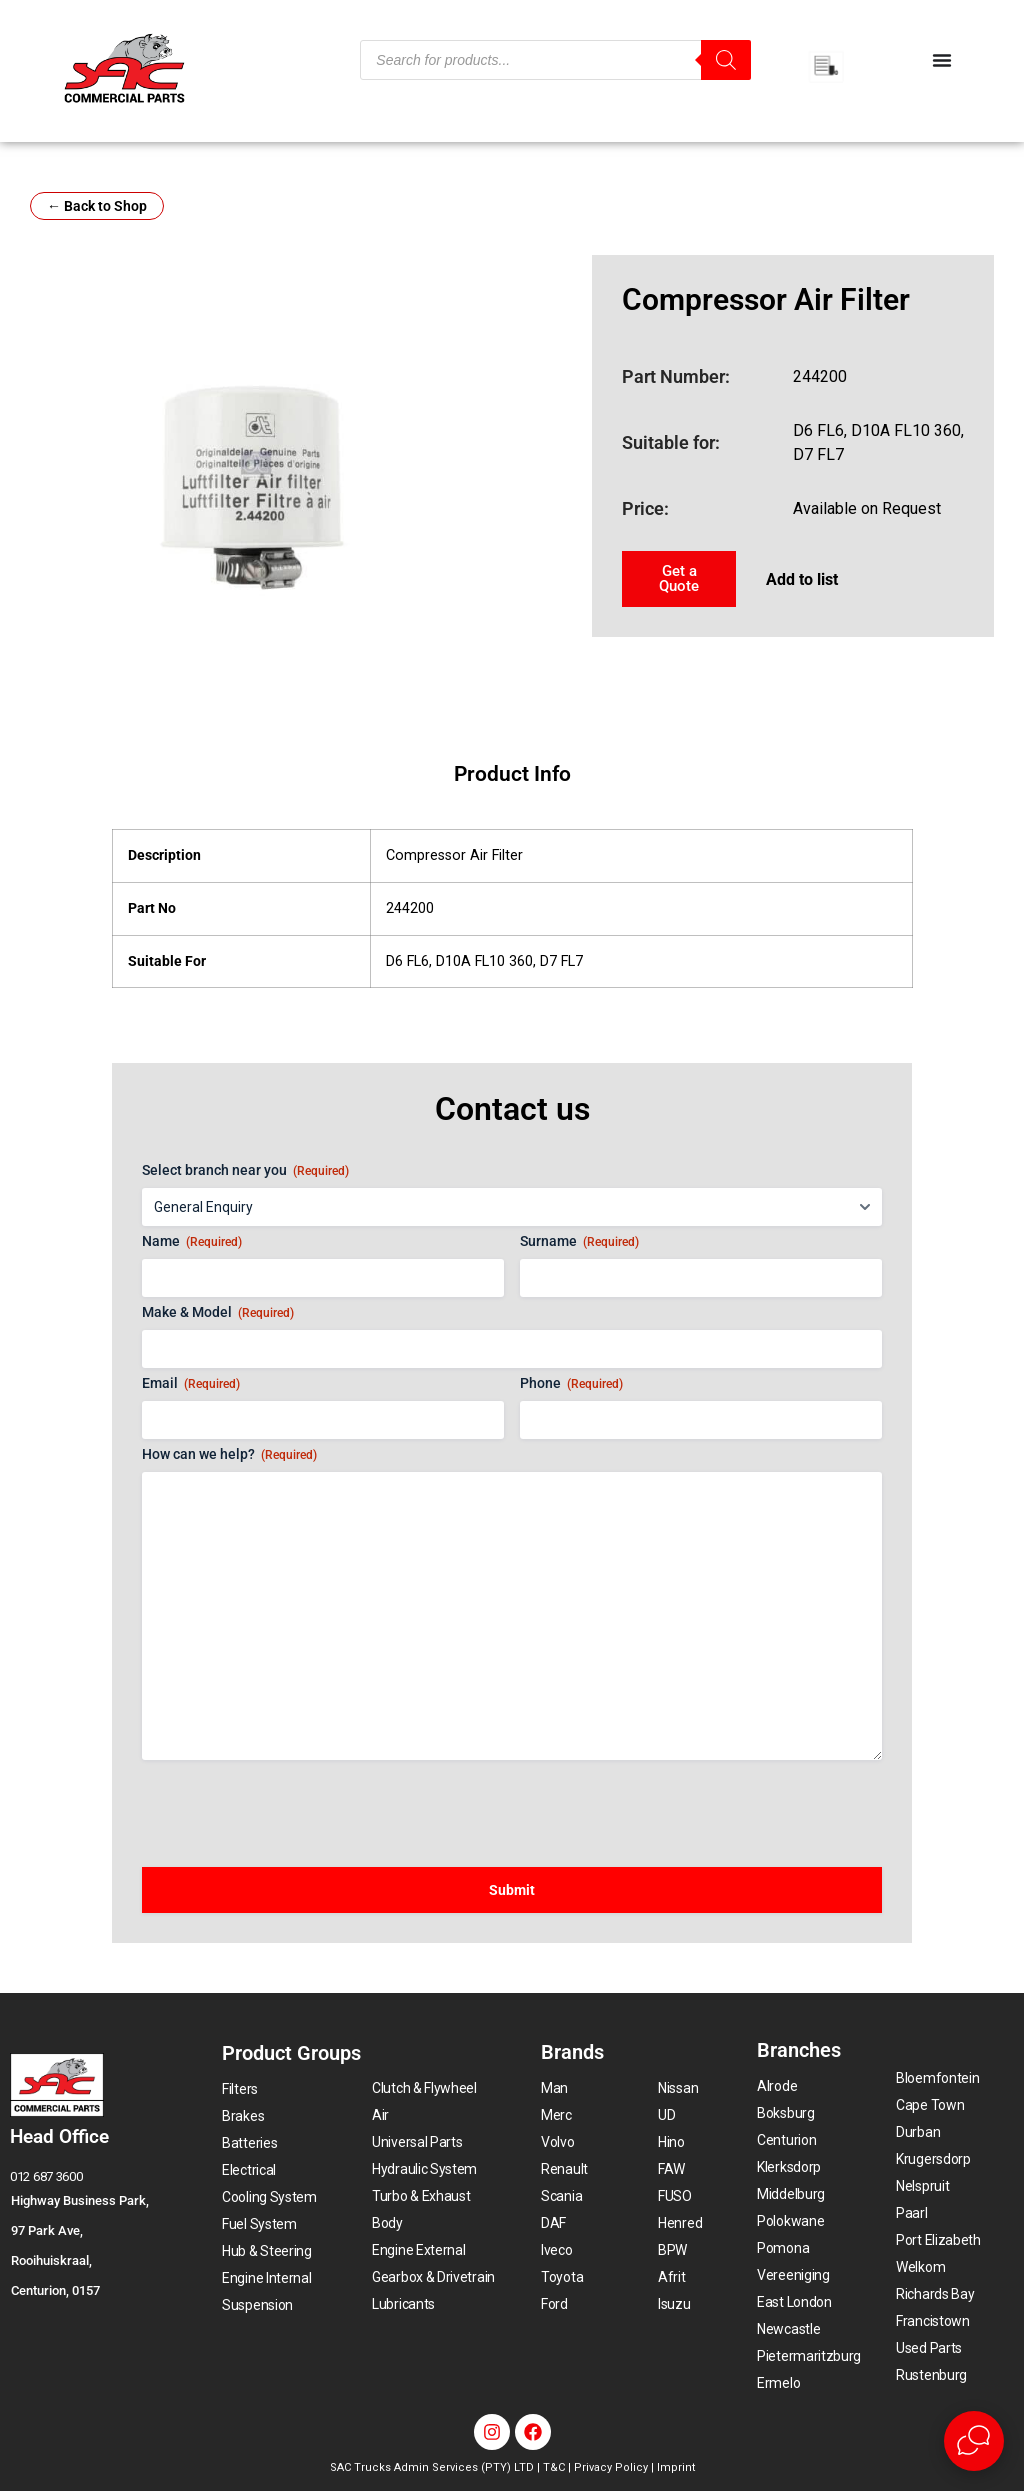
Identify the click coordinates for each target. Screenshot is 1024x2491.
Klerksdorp (789, 2167)
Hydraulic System (424, 2169)
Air (380, 2115)
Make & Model (218, 1313)
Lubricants (403, 2304)
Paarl (912, 2213)
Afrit (672, 2277)
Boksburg (786, 2113)
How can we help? (229, 1455)
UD (666, 2115)
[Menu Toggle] (942, 60)
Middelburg (791, 2194)
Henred (680, 2223)
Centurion (786, 2140)
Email (191, 1384)
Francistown (933, 2321)
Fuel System (259, 2224)
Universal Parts (417, 2142)
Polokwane (790, 2221)
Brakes (243, 2116)
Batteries (249, 2143)
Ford (554, 2304)
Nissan (678, 2088)
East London (794, 2302)
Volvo (558, 2142)
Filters (240, 2089)
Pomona (783, 2248)
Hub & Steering (267, 2251)
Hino (671, 2142)
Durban (918, 2132)
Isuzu (674, 2304)
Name (192, 1242)
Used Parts (929, 2348)
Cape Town (930, 2105)
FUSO (675, 2196)
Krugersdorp (933, 2159)
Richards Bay (935, 2294)
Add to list (802, 579)
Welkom (920, 2267)
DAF (553, 2223)
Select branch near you (245, 1171)
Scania (561, 2196)
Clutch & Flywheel (424, 2088)
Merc (556, 2115)
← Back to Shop (97, 206)
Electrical (249, 2170)
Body (387, 2223)
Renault (564, 2169)
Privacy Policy (611, 2467)
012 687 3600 (46, 2176)
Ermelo (778, 2383)
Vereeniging (793, 2275)
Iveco (557, 2250)
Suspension (257, 2305)
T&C (554, 2467)
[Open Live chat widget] (974, 2441)
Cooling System (269, 2197)
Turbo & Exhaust (421, 2196)
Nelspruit (922, 2186)
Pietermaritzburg (809, 2356)
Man (554, 2088)
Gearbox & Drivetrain (433, 2277)
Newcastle (788, 2329)
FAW (671, 2169)
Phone (571, 1384)
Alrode (777, 2086)
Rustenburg (931, 2375)
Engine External (419, 2250)
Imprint (676, 2467)
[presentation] (294, 1804)
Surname (579, 1242)
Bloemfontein (937, 2078)
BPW (672, 2250)
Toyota (562, 2277)
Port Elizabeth (938, 2240)
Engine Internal (267, 2278)
